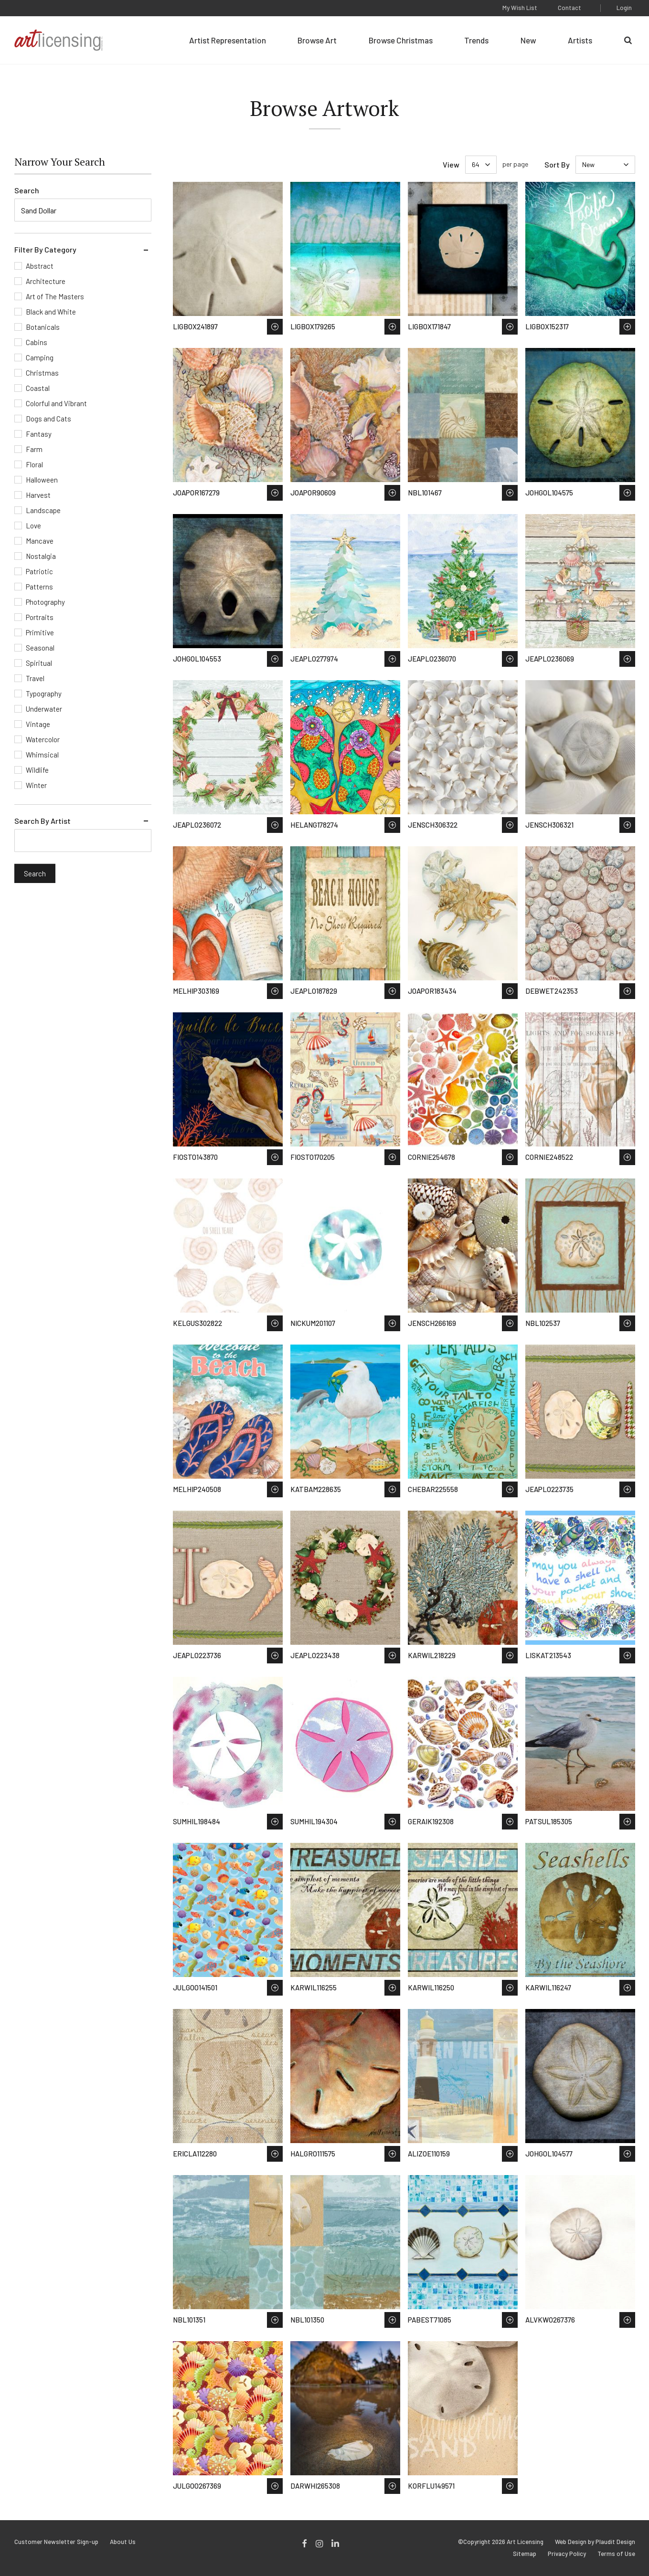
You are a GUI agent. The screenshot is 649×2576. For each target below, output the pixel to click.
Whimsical (42, 754)
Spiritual (39, 663)
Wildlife (37, 770)
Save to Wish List (275, 327)
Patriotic (39, 571)
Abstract (39, 266)
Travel (35, 678)
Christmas (42, 372)
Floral (34, 464)
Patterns (39, 586)
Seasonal (40, 647)
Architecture (45, 281)
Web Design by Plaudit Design (595, 2541)
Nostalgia (41, 556)
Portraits (39, 617)
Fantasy (39, 434)
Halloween (42, 479)
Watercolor (43, 739)
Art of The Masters (55, 296)
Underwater (44, 708)
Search (26, 190)
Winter (36, 785)
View (451, 164)
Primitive (40, 632)
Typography (44, 693)
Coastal (38, 388)
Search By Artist (42, 820)
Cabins (36, 342)
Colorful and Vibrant (56, 403)
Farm (34, 449)
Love (33, 525)
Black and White (51, 311)
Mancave (39, 540)
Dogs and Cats (48, 418)
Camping (39, 357)
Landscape (43, 510)
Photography (45, 602)
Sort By (557, 164)
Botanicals (43, 327)
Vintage (38, 724)
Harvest (38, 495)
